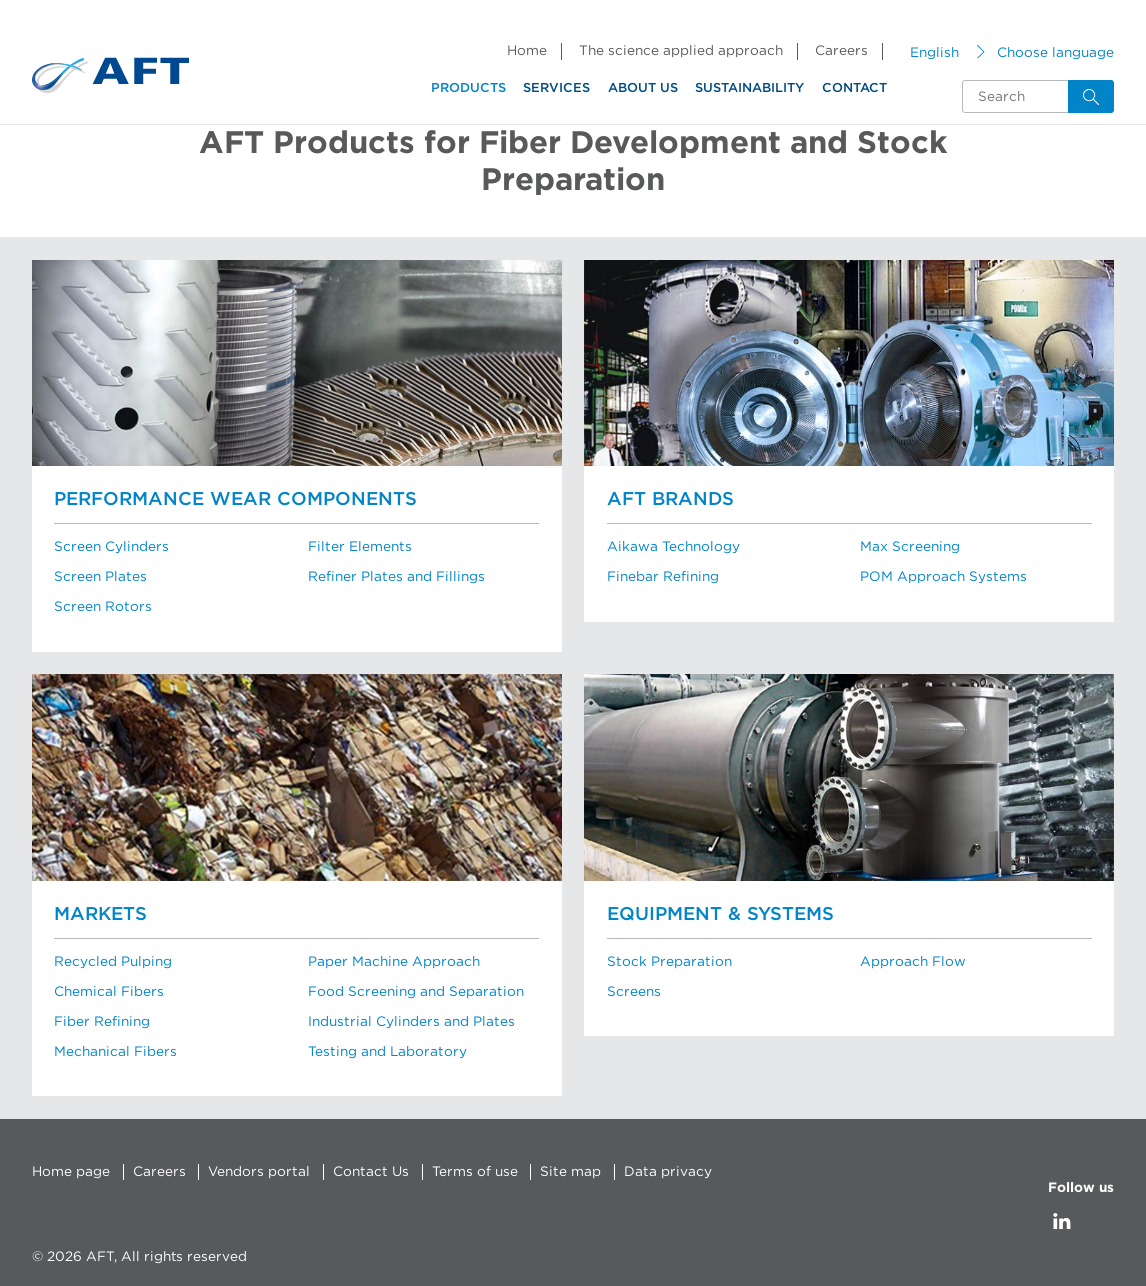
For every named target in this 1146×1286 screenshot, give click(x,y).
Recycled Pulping (113, 961)
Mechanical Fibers (115, 1051)
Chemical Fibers (109, 991)
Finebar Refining (663, 577)
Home (527, 51)
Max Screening (910, 547)
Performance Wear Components (235, 499)
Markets (100, 913)
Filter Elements (359, 547)
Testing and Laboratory (386, 1051)
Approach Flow (913, 961)
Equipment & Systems (720, 913)
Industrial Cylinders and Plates (410, 1021)
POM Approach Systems (943, 577)
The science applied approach (681, 51)
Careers (841, 51)
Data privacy (663, 1171)
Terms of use (472, 1171)
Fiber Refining (102, 1021)
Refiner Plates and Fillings (396, 577)
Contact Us (369, 1171)
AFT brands (670, 499)
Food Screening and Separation (415, 991)
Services (556, 88)
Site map (567, 1171)
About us (643, 88)
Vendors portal (258, 1171)
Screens (634, 991)
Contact (854, 88)
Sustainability (749, 88)
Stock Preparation (668, 961)
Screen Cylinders (111, 547)
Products (468, 88)
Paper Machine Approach (394, 961)
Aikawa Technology (673, 547)
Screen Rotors (102, 607)
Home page (71, 1171)
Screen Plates (100, 577)
